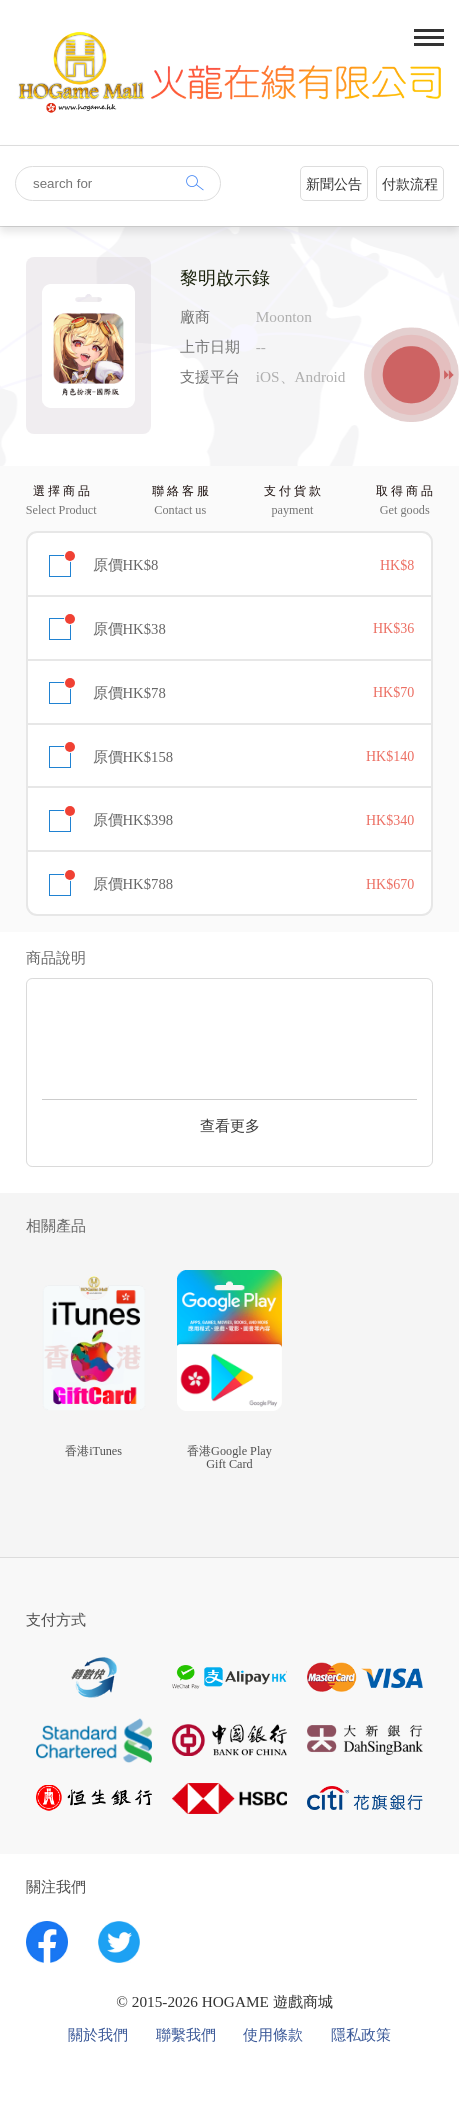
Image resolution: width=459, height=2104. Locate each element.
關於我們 (98, 2035)
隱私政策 (361, 2035)
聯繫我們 (186, 2035)
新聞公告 (334, 184)
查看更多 (230, 1125)
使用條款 (273, 2035)
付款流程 (410, 184)
